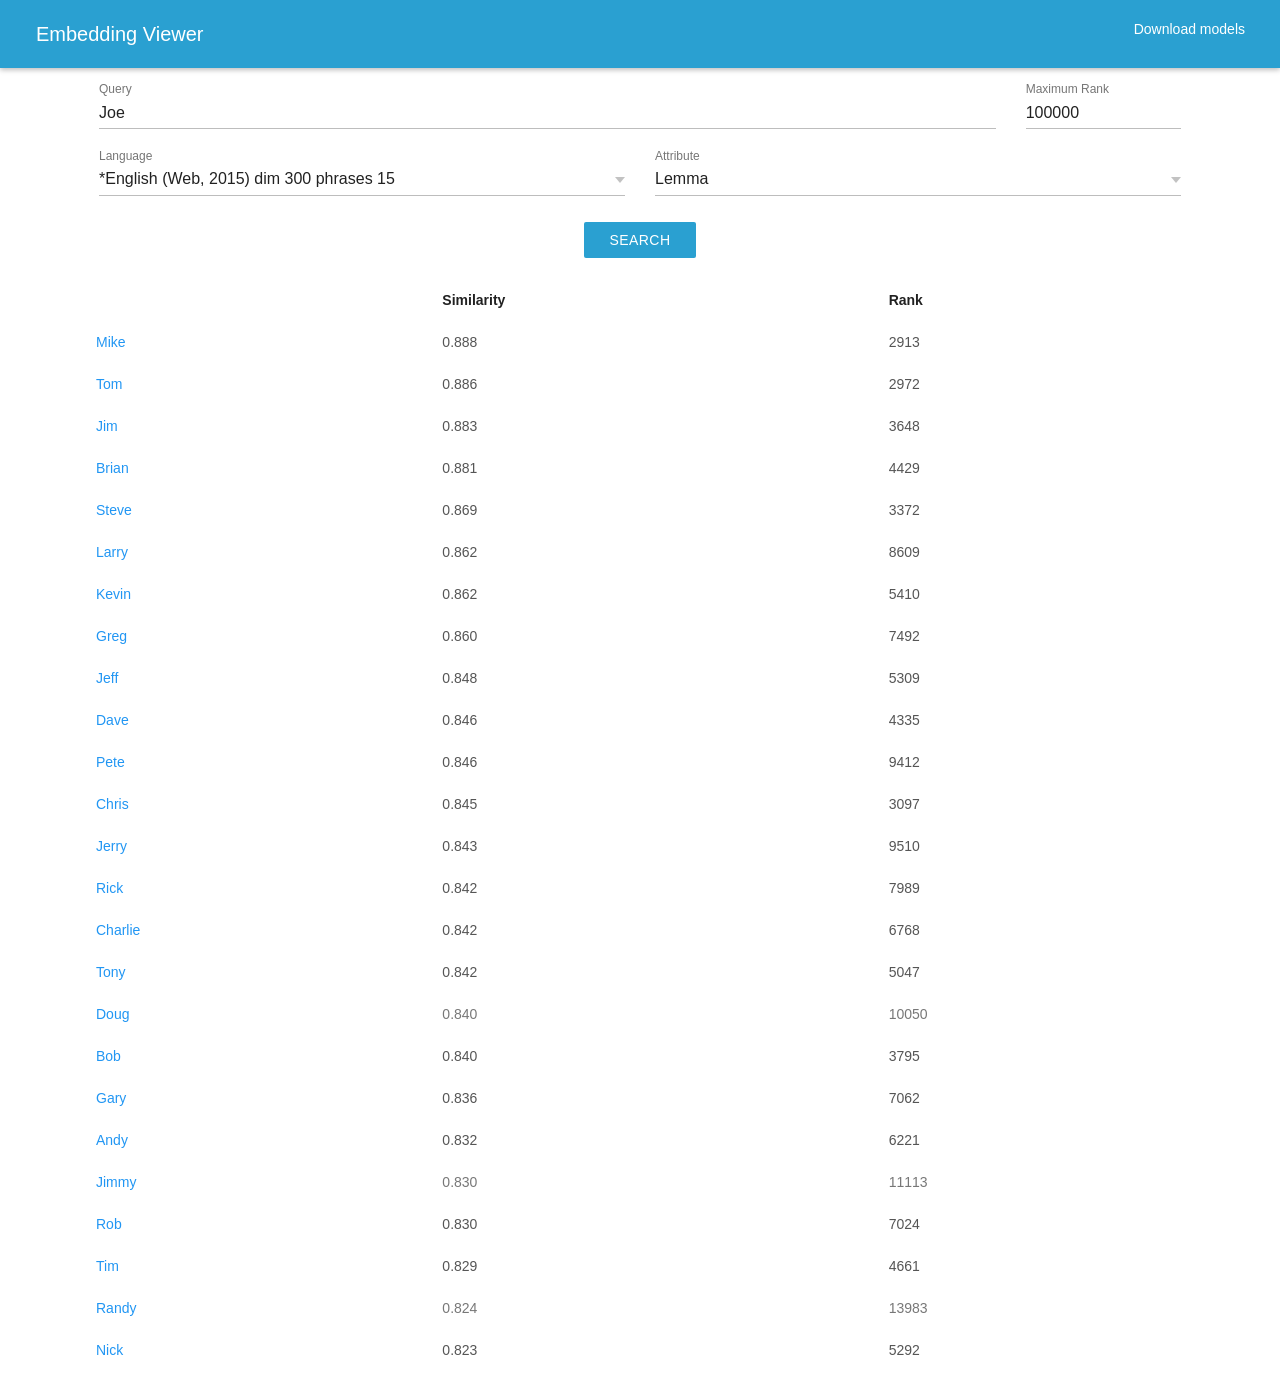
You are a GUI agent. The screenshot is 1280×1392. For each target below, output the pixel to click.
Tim (107, 1266)
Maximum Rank (1067, 89)
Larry (112, 552)
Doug (112, 1014)
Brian (112, 468)
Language (125, 156)
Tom (109, 384)
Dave (112, 720)
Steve (114, 510)
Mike (111, 342)
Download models (1189, 29)
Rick (109, 888)
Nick (109, 1350)
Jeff (107, 678)
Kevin (113, 594)
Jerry (111, 846)
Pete (110, 762)
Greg (111, 636)
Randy (116, 1308)
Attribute (677, 156)
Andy (112, 1140)
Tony (111, 972)
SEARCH (640, 240)
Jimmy (116, 1182)
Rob (109, 1224)
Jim (107, 426)
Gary (111, 1098)
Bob (108, 1056)
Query (115, 89)
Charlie (118, 930)
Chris (112, 804)
